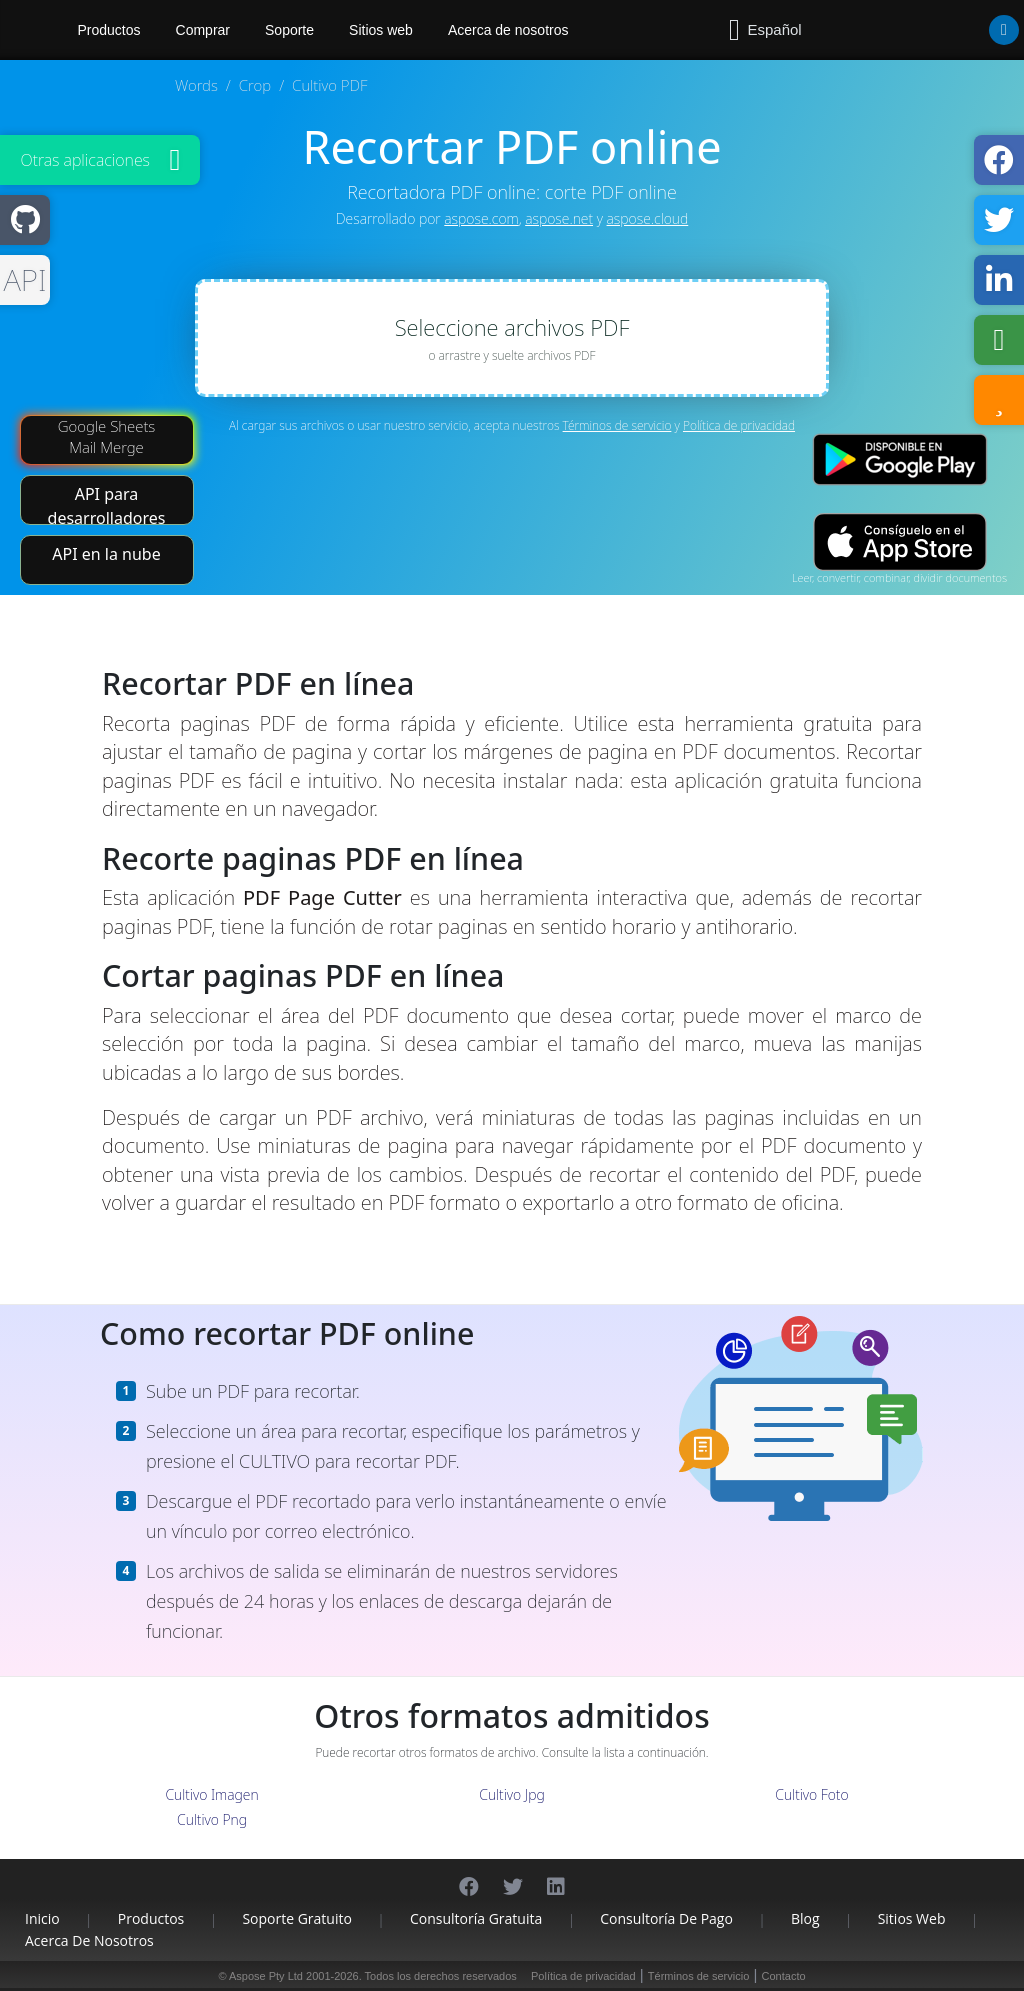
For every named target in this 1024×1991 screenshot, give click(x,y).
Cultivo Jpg (511, 1794)
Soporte (289, 30)
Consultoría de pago (666, 1918)
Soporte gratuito (297, 1918)
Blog (805, 1918)
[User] (964, 30)
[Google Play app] (900, 459)
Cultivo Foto (811, 1794)
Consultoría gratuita (476, 1918)
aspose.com (481, 218)
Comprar (203, 30)
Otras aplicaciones (85, 160)
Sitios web (381, 30)
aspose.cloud (648, 218)
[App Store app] (900, 541)
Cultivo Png (212, 1819)
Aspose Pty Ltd (266, 1976)
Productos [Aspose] (109, 30)
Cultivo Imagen (211, 1794)
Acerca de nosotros (508, 30)
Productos (151, 1918)
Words (196, 85)
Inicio (42, 1918)
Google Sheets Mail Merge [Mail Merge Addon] (107, 436)
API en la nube (106, 554)
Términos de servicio (617, 425)
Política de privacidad (739, 425)
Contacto (784, 1976)
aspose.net (559, 218)
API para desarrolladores (107, 504)
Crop (255, 85)
